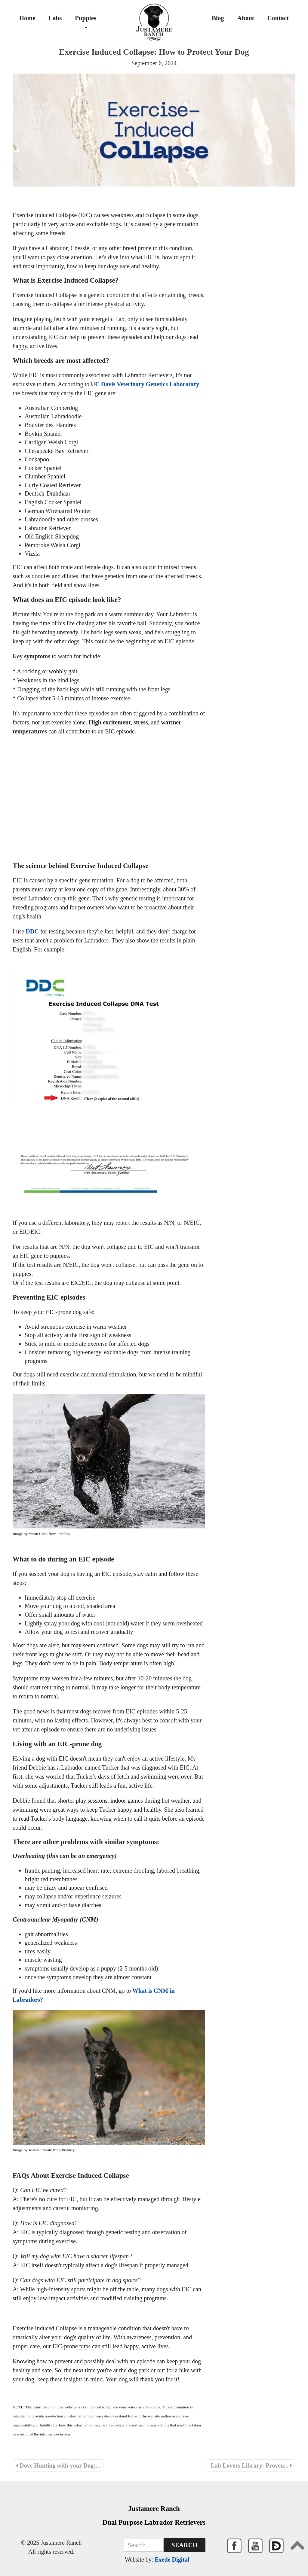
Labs (55, 18)
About (245, 18)
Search (184, 2545)
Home (27, 18)
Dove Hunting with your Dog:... (58, 2465)
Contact (278, 18)
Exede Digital (172, 2559)
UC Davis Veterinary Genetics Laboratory (145, 384)
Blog (218, 18)
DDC (32, 931)
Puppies (85, 21)
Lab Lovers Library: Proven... (250, 2465)
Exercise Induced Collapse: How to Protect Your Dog (154, 51)
